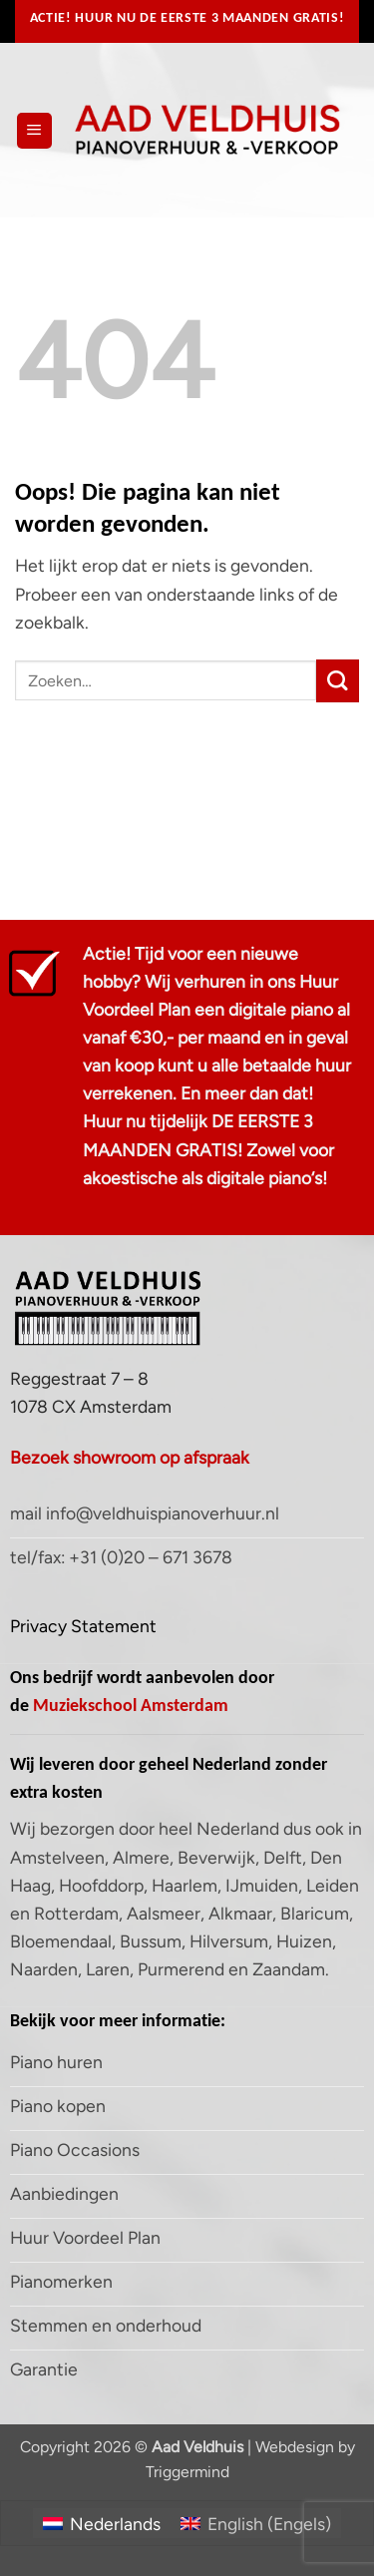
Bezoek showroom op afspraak (129, 1457)
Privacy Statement (83, 1625)
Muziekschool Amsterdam (130, 1705)
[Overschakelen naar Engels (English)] (256, 2523)
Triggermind (187, 2471)
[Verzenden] (337, 680)
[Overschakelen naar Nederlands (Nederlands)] (102, 2523)
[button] (34, 131)
